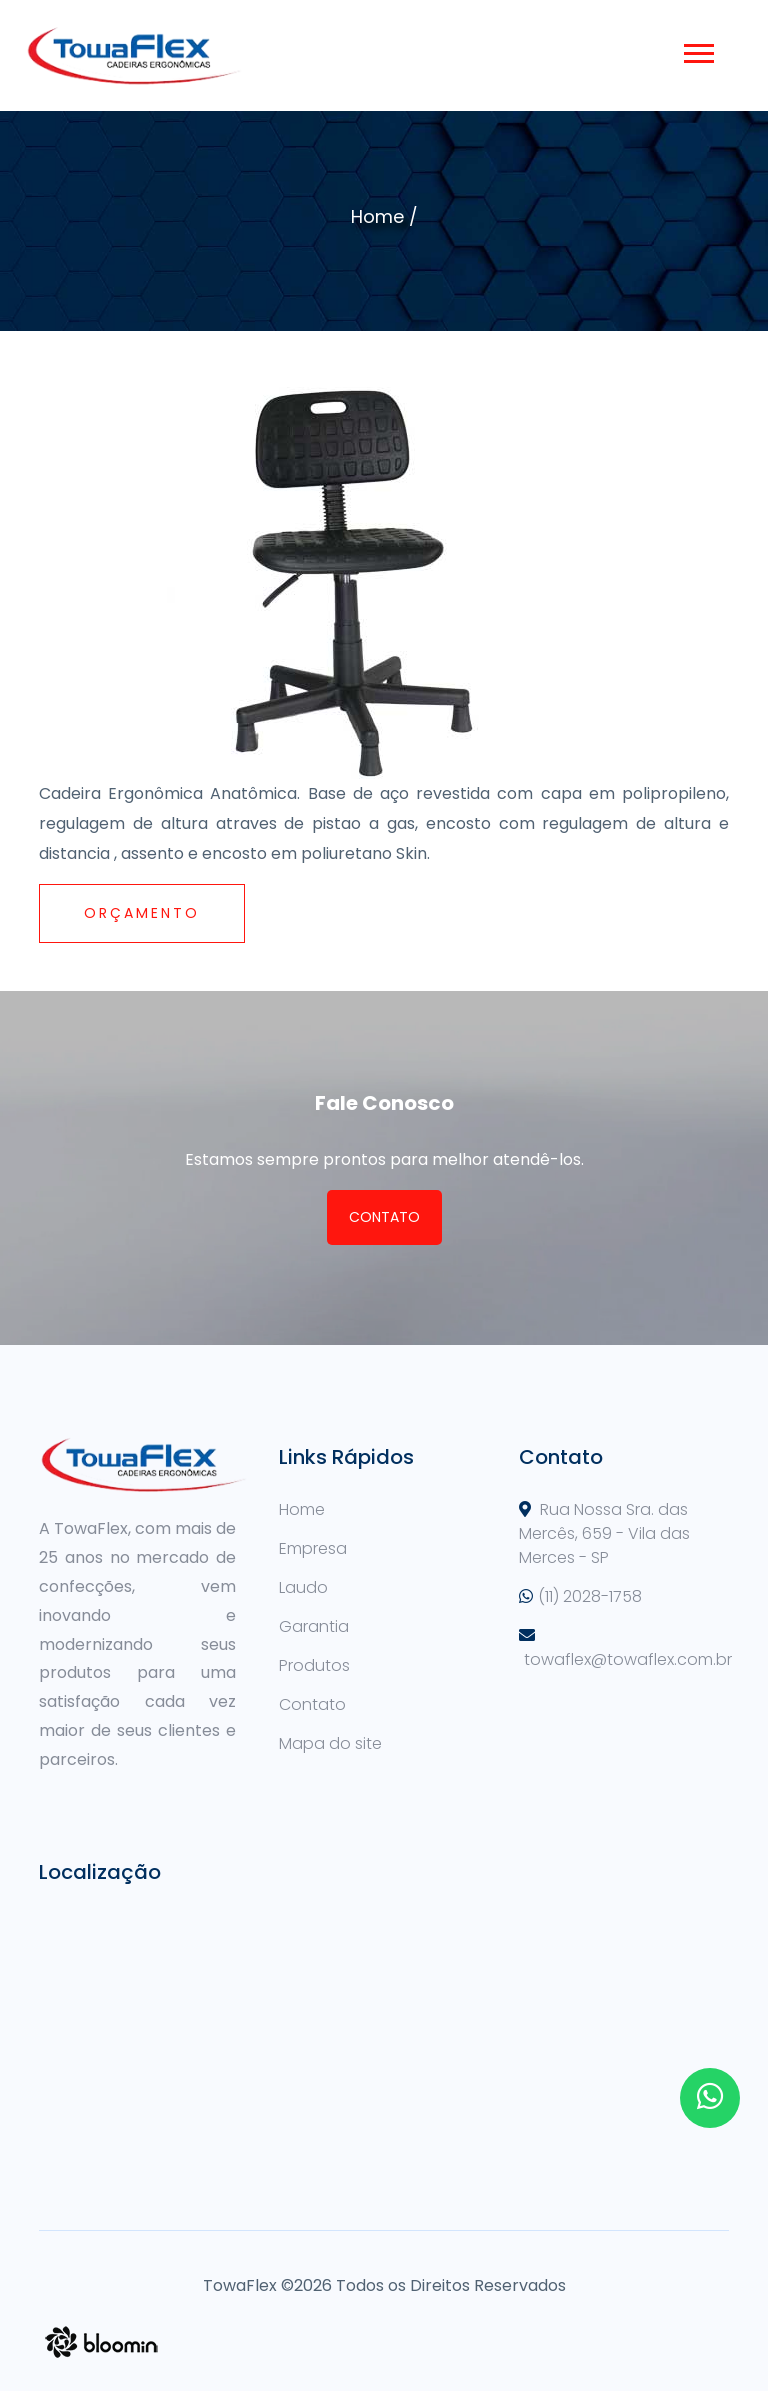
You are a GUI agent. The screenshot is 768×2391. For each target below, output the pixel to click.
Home (377, 216)
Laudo (303, 1587)
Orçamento (142, 913)
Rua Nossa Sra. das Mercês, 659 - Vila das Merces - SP (604, 1533)
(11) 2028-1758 (590, 1596)
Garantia (314, 1626)
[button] (697, 49)
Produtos (314, 1665)
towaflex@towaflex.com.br (628, 1659)
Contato (384, 1217)
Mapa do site (330, 1743)
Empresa (313, 1548)
